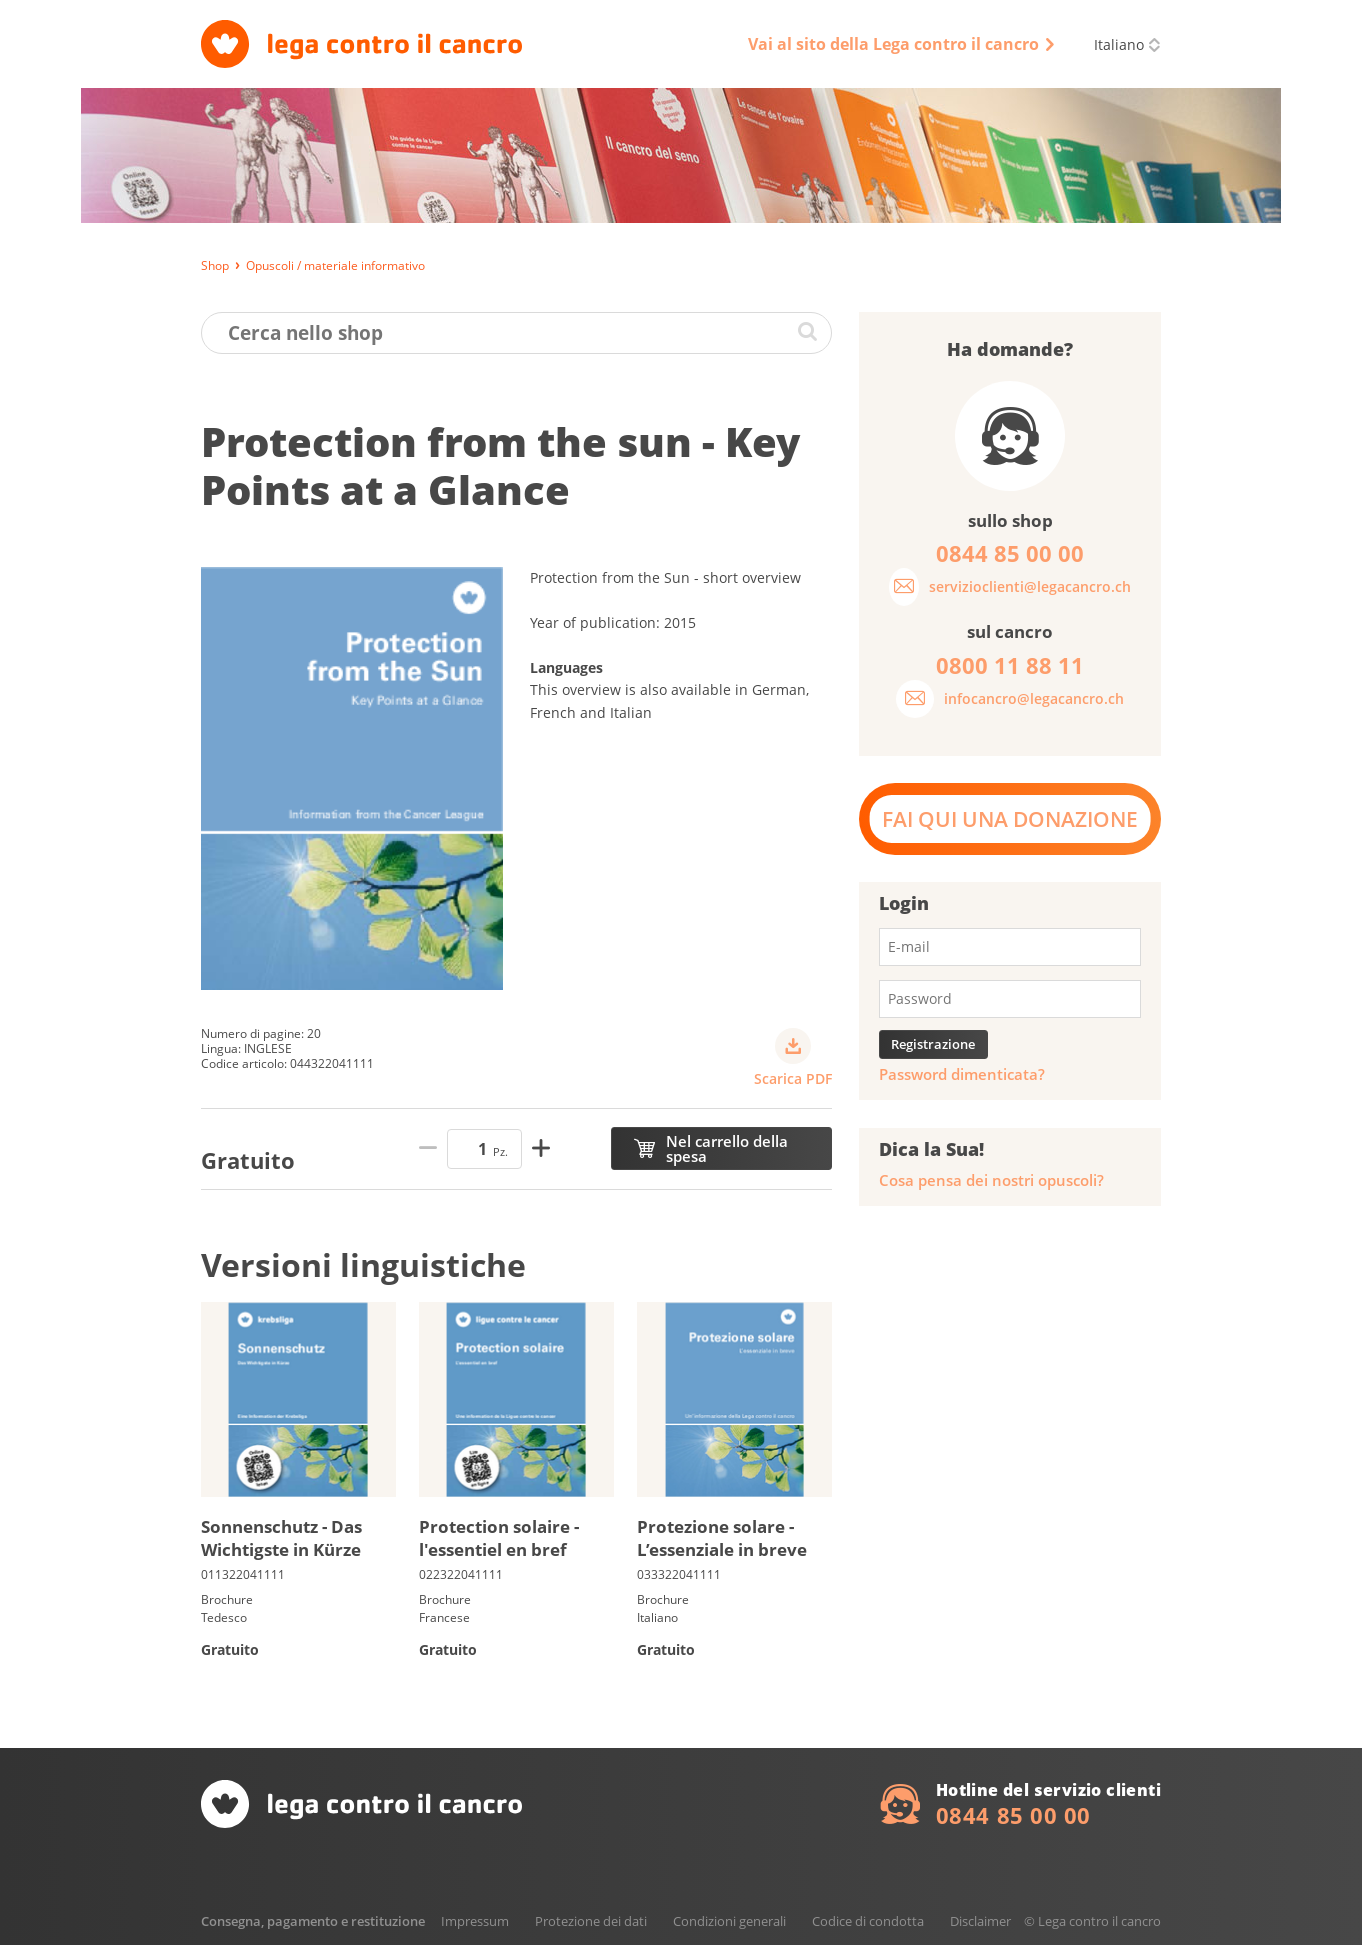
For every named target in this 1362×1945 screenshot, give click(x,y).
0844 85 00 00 (1013, 1815)
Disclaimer (980, 1921)
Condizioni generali (729, 1921)
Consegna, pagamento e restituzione (313, 1921)
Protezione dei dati (591, 1921)
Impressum (475, 1921)
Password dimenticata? (962, 1074)
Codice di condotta (868, 1921)
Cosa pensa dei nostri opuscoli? (991, 1180)
